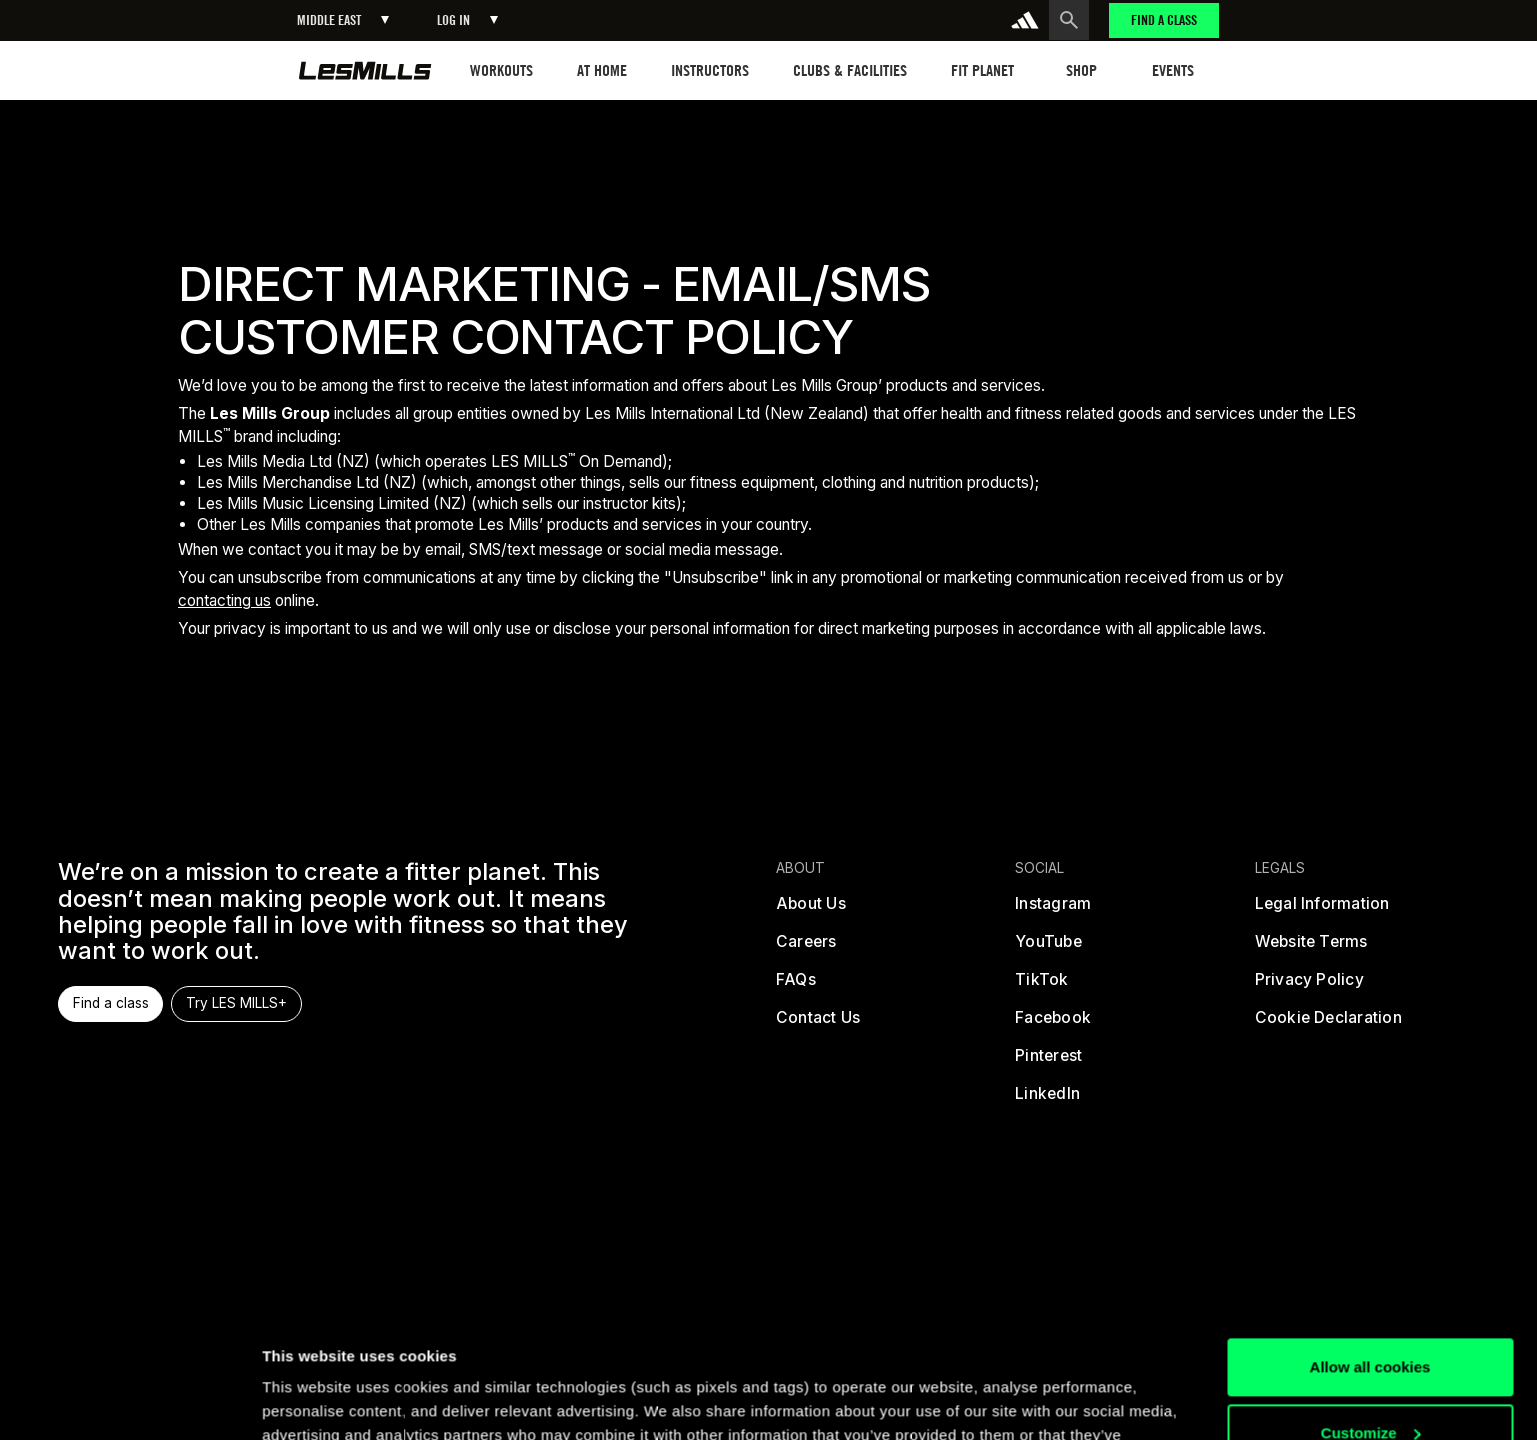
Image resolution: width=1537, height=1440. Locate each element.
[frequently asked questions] (796, 987)
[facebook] (1054, 1025)
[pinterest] (1049, 1063)
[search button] (1069, 20)
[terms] (1311, 949)
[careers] (806, 949)
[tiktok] (1042, 987)
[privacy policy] (1309, 987)
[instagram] (1054, 911)
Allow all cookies (1370, 1253)
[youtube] (1049, 949)
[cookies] (1328, 1025)
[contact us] (818, 1025)
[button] (343, 20)
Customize (1371, 1318)
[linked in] (1048, 1101)
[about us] (811, 911)
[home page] (365, 70)
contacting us (224, 600)
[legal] (1322, 911)
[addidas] (1025, 20)
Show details (308, 1400)
